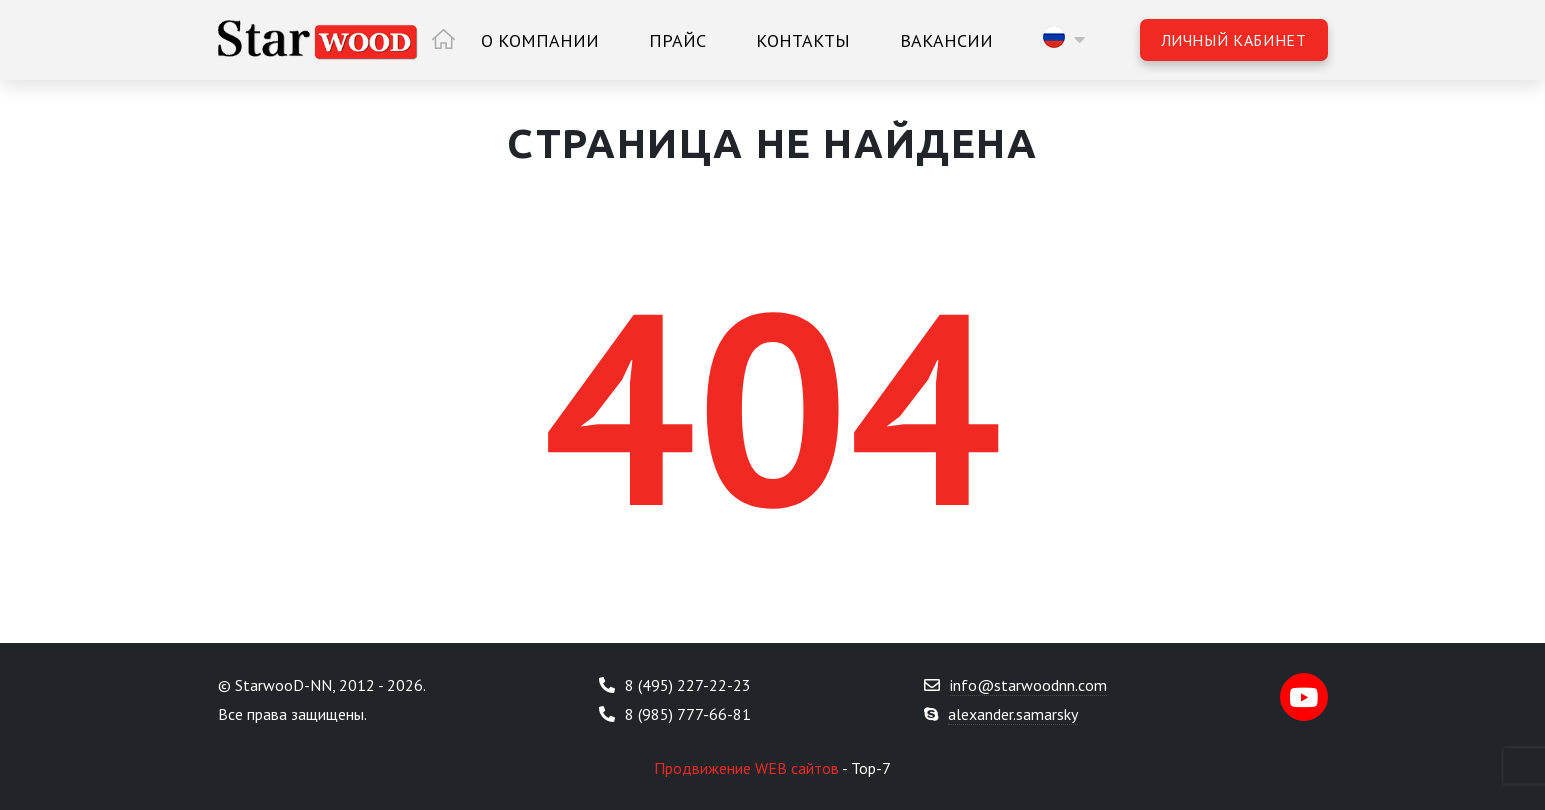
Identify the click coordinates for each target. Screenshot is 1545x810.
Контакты (803, 40)
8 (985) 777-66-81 (688, 714)
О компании (540, 40)
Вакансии (946, 40)
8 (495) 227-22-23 (688, 685)
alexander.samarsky (1013, 714)
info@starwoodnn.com (1028, 685)
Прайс (677, 40)
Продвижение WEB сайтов (746, 768)
